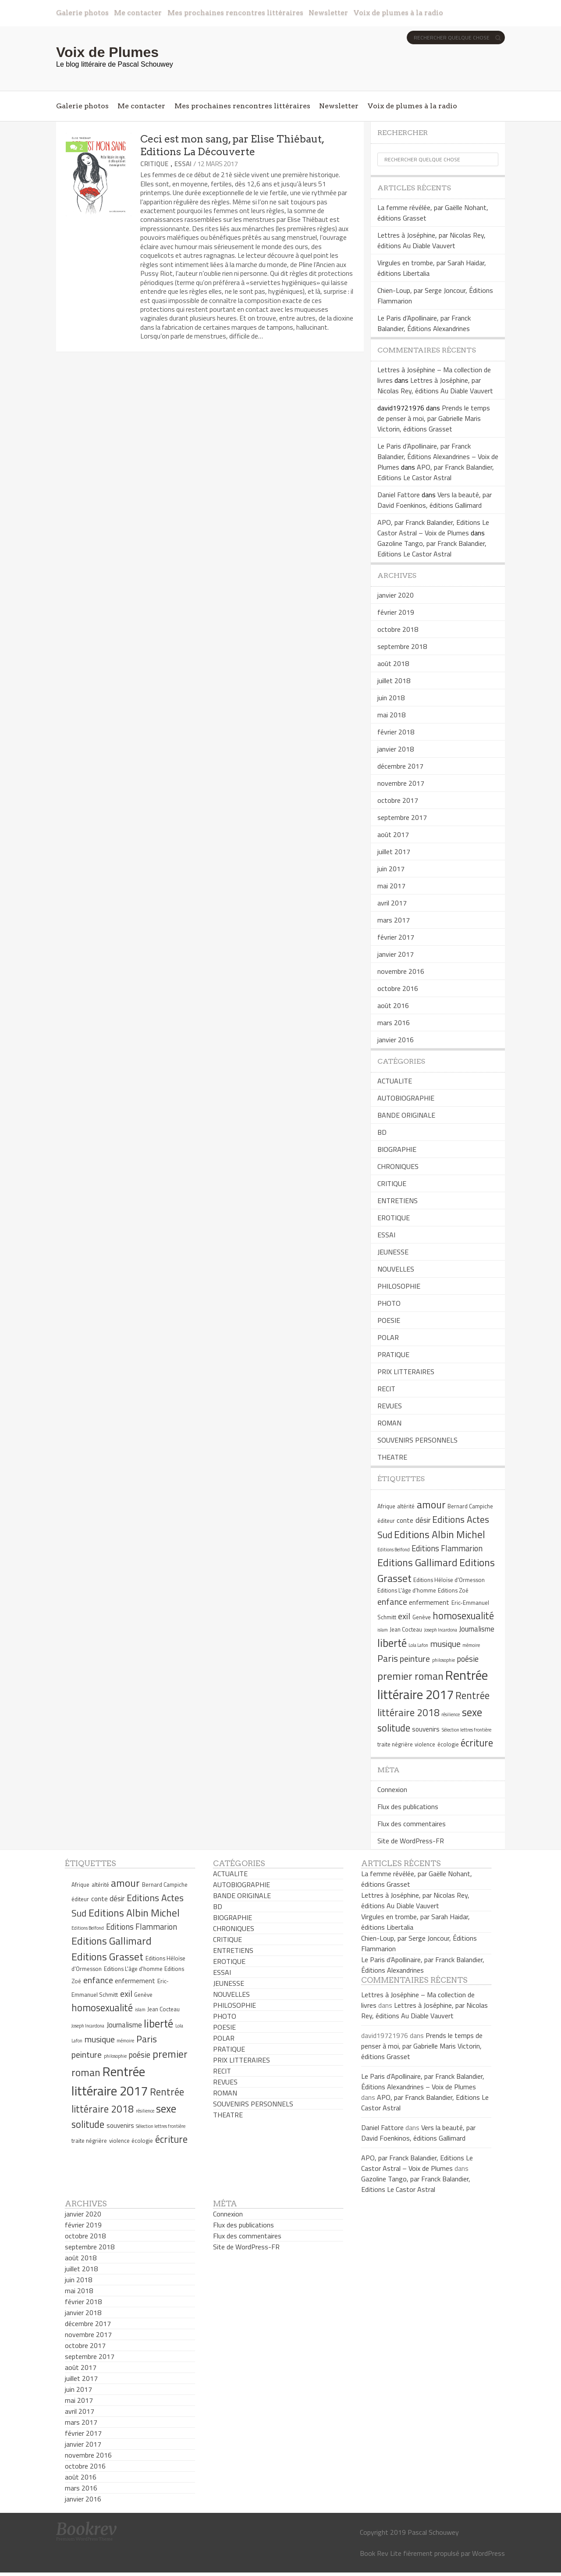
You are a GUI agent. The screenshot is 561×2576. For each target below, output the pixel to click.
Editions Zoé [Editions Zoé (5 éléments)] (453, 1590)
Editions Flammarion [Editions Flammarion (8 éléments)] (447, 1548)
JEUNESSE (392, 1252)
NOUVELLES (395, 1269)
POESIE (388, 1320)
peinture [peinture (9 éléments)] (415, 1658)
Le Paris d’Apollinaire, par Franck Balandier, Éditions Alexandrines (424, 323)
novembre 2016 (400, 971)
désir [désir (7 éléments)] (422, 1520)
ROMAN (389, 1423)
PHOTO (389, 1303)
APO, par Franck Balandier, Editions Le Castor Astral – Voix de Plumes (433, 527)
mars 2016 (393, 1022)
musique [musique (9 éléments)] (445, 1643)
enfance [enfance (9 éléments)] (392, 1601)
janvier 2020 (395, 595)
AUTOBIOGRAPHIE (405, 1098)
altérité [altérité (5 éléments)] (406, 1506)
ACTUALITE (394, 1081)
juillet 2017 (393, 851)
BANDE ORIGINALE (406, 1115)
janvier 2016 (395, 1039)
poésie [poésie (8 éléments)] (468, 1659)
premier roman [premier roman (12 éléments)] (410, 1676)
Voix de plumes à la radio (398, 12)
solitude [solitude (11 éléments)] (393, 1728)
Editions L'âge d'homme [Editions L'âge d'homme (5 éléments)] (406, 1590)
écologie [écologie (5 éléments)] (448, 1744)
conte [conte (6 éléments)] (405, 1520)
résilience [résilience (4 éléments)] (450, 1714)
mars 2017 (393, 920)
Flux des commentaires (411, 1823)
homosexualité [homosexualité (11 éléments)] (463, 1615)
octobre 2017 (397, 800)
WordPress (488, 2553)
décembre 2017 (400, 766)
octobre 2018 (397, 629)
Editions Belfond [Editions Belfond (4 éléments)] (393, 1549)
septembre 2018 (402, 646)
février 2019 (395, 612)
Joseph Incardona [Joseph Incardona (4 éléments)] (440, 1629)
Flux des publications (407, 1806)
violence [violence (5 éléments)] (425, 1744)
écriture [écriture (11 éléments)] (477, 1742)
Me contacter (138, 12)
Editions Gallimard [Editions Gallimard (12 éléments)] (417, 1562)
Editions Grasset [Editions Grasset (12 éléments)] (107, 1956)
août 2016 (393, 1005)
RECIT (386, 1388)
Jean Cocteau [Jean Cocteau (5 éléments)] (406, 1629)
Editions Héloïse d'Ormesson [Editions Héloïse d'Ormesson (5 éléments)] (449, 1579)
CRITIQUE (154, 164)
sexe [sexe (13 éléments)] (472, 1712)
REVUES (389, 1405)
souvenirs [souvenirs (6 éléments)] (426, 1729)
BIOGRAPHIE (396, 1149)
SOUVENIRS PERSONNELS (417, 1440)
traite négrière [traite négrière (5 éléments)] (395, 1744)
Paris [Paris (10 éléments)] (387, 1658)
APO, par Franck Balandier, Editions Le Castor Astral (435, 472)
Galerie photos (82, 12)
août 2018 (393, 663)
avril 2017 (392, 903)
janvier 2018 (395, 749)
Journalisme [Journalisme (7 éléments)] (476, 1629)
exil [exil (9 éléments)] (404, 1616)
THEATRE (392, 1457)
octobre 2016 (397, 988)
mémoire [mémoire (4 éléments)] (471, 1645)
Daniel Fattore (398, 494)
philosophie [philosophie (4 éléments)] (443, 1660)
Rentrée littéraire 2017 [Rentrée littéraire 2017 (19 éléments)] (432, 1684)
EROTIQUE (393, 1217)
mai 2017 (391, 885)
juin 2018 (391, 697)
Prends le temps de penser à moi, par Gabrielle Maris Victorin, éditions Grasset (433, 418)
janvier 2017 (395, 954)
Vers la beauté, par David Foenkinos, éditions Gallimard (434, 499)
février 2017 (395, 937)
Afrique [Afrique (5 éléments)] (386, 1506)
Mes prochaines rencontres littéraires (235, 12)
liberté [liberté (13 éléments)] (392, 1643)
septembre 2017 (402, 817)
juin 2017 (391, 868)
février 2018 (395, 732)
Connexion (392, 1789)
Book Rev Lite (380, 2553)
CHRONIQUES (398, 1166)
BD (382, 1132)
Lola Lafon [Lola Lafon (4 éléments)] (418, 1645)
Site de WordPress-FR (410, 1840)
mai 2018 (391, 714)
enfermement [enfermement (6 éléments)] (429, 1602)
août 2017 (393, 834)
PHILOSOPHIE (398, 1286)
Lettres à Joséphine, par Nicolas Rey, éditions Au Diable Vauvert (431, 240)
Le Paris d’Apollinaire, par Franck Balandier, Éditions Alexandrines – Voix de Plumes (437, 456)
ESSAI (183, 164)
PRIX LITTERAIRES (405, 1371)
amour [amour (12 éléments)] (431, 1504)
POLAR (388, 1337)
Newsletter (328, 12)
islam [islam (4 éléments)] (382, 1629)
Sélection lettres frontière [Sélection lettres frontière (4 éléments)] (466, 1729)
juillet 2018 (393, 680)
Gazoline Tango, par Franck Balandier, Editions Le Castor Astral (431, 548)
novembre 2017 (400, 783)
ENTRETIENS (397, 1200)
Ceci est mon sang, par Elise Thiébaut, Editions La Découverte (232, 145)
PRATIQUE (393, 1354)
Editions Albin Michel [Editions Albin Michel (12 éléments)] (439, 1534)
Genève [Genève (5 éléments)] (421, 1617)
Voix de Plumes (107, 52)
